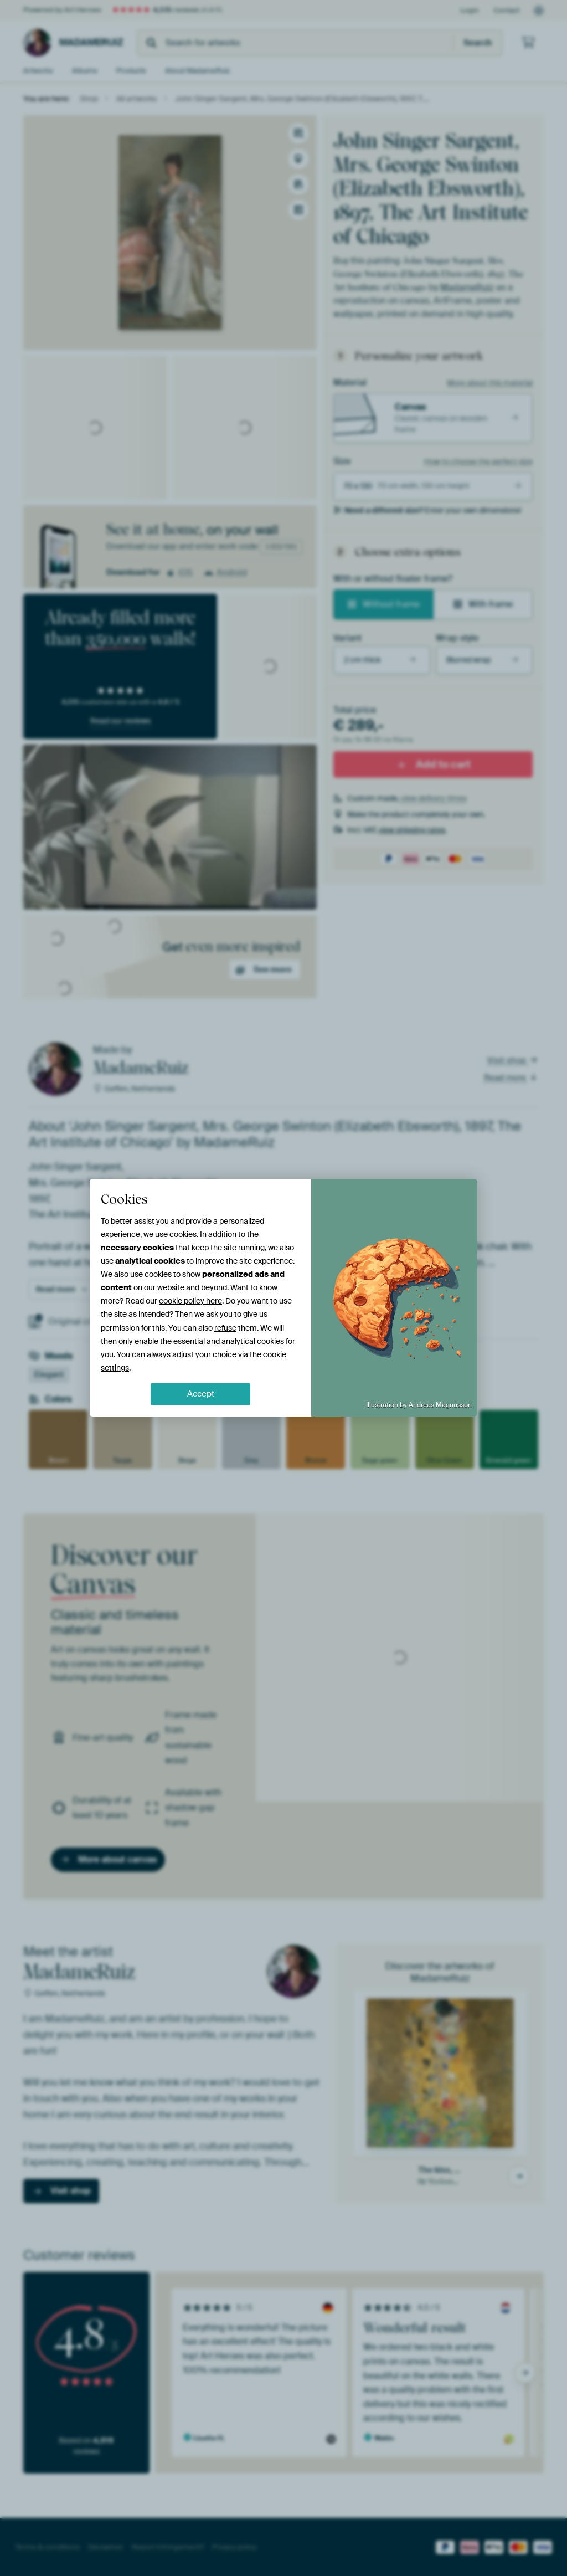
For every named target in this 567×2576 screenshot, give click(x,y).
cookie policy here (190, 1301)
